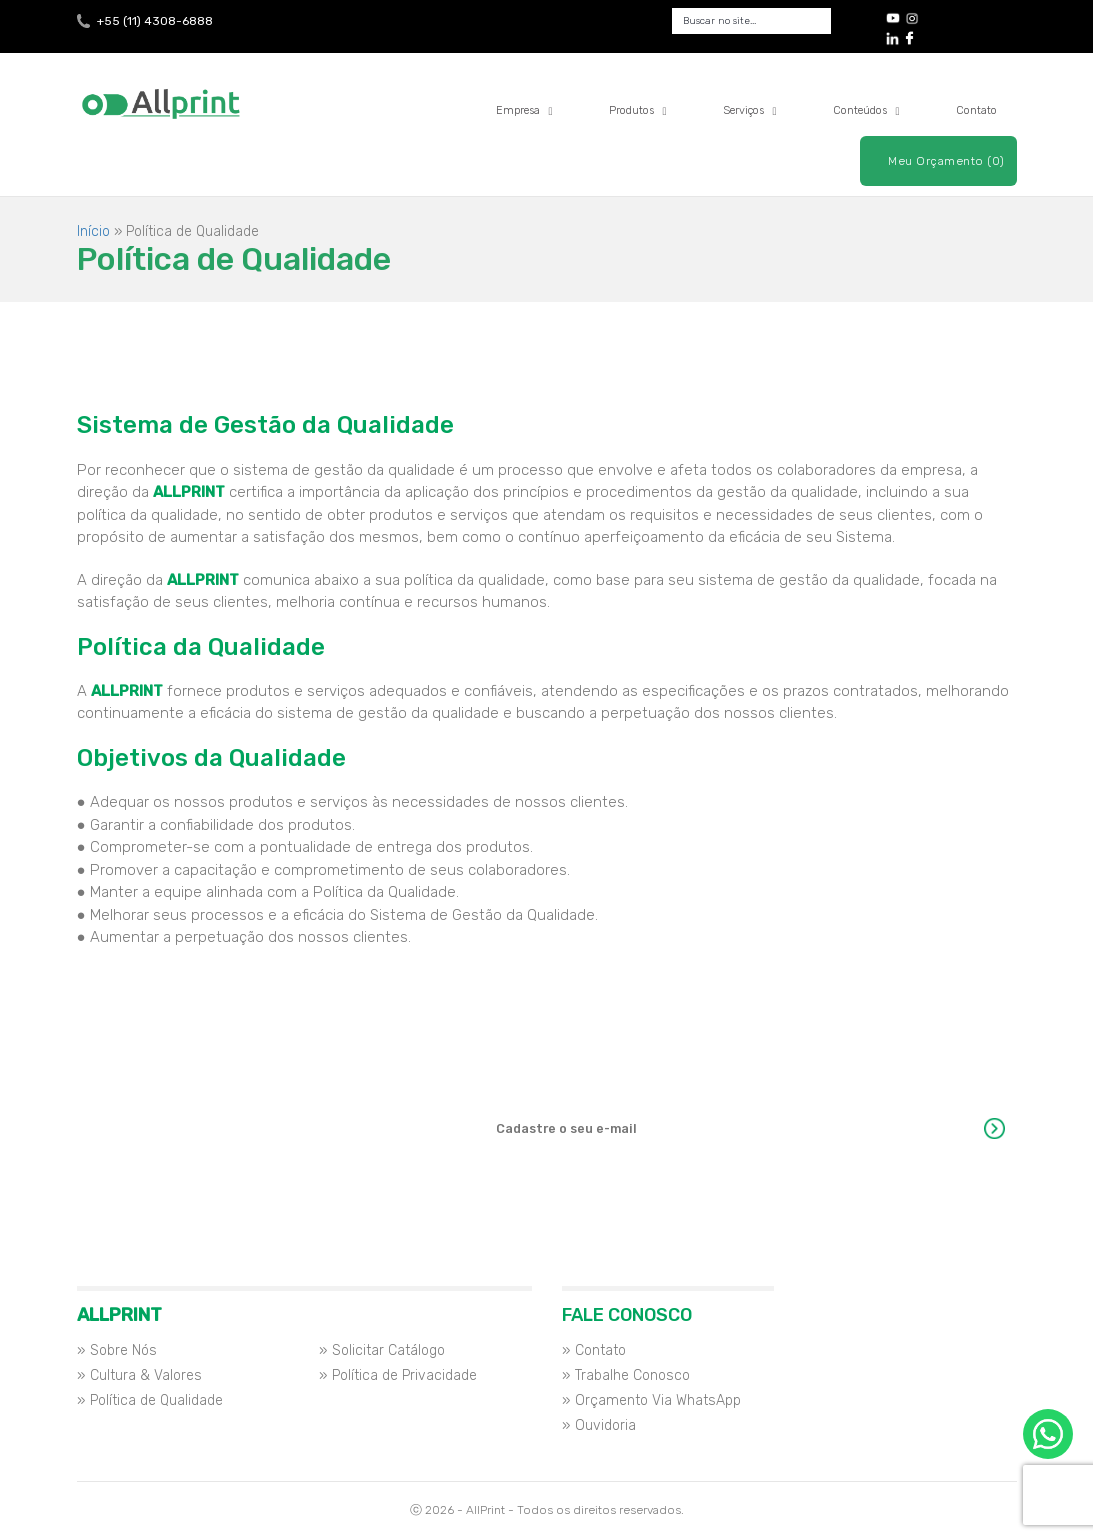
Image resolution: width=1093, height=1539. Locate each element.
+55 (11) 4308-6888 (155, 21)
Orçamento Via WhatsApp (658, 1400)
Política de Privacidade (404, 1375)
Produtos (638, 110)
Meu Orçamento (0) (946, 161)
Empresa (524, 110)
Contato (976, 110)
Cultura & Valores (146, 1375)
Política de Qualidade (156, 1400)
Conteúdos (866, 110)
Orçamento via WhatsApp (1048, 1434)
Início (93, 231)
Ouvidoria (605, 1425)
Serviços (750, 110)
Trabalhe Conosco (632, 1375)
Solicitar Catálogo (388, 1350)
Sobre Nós (123, 1350)
